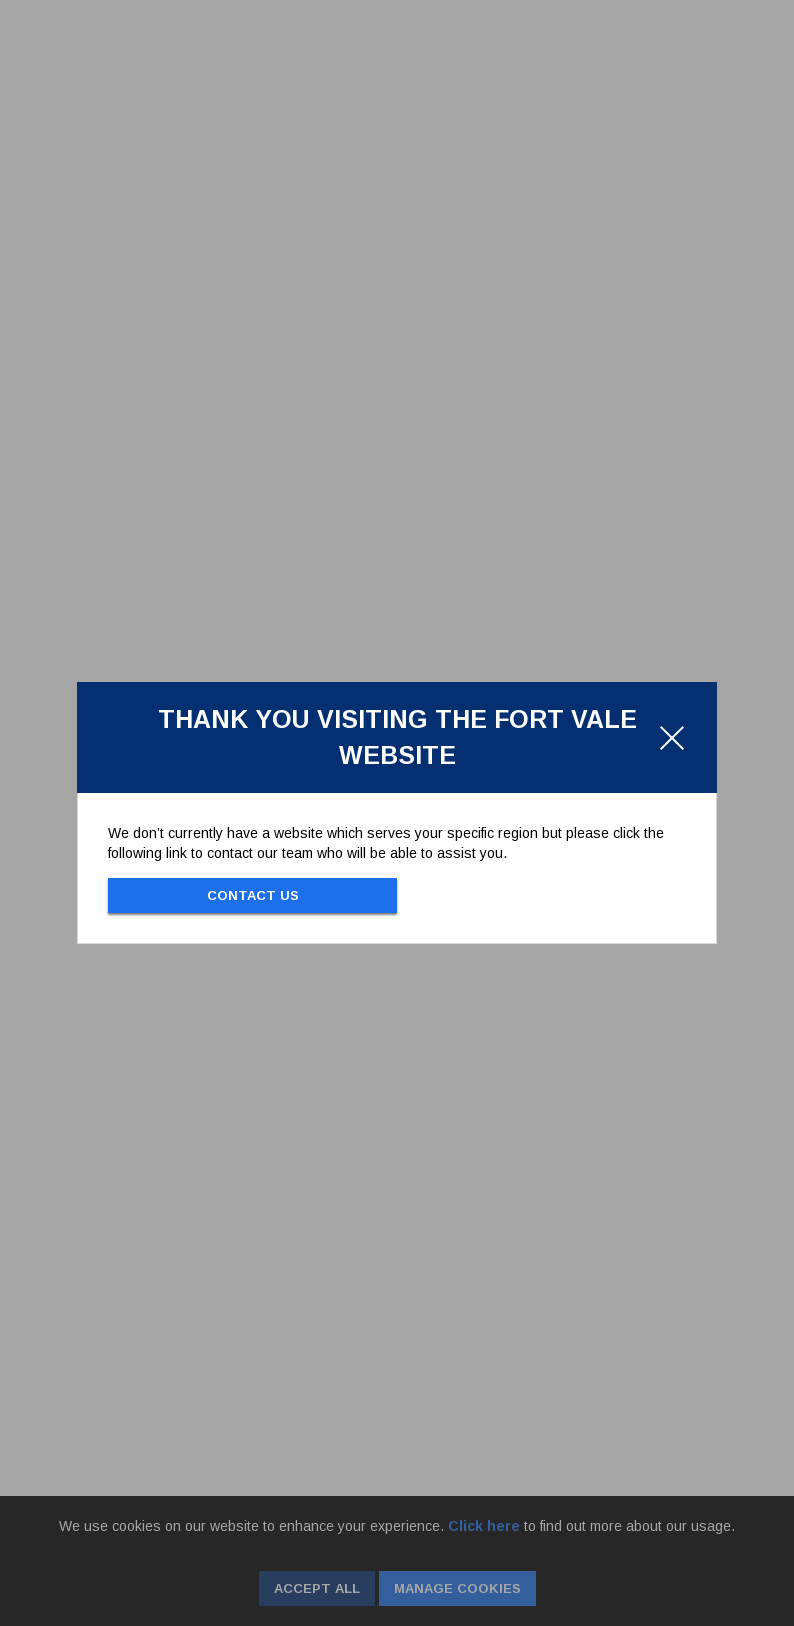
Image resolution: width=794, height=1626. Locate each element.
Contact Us (253, 895)
